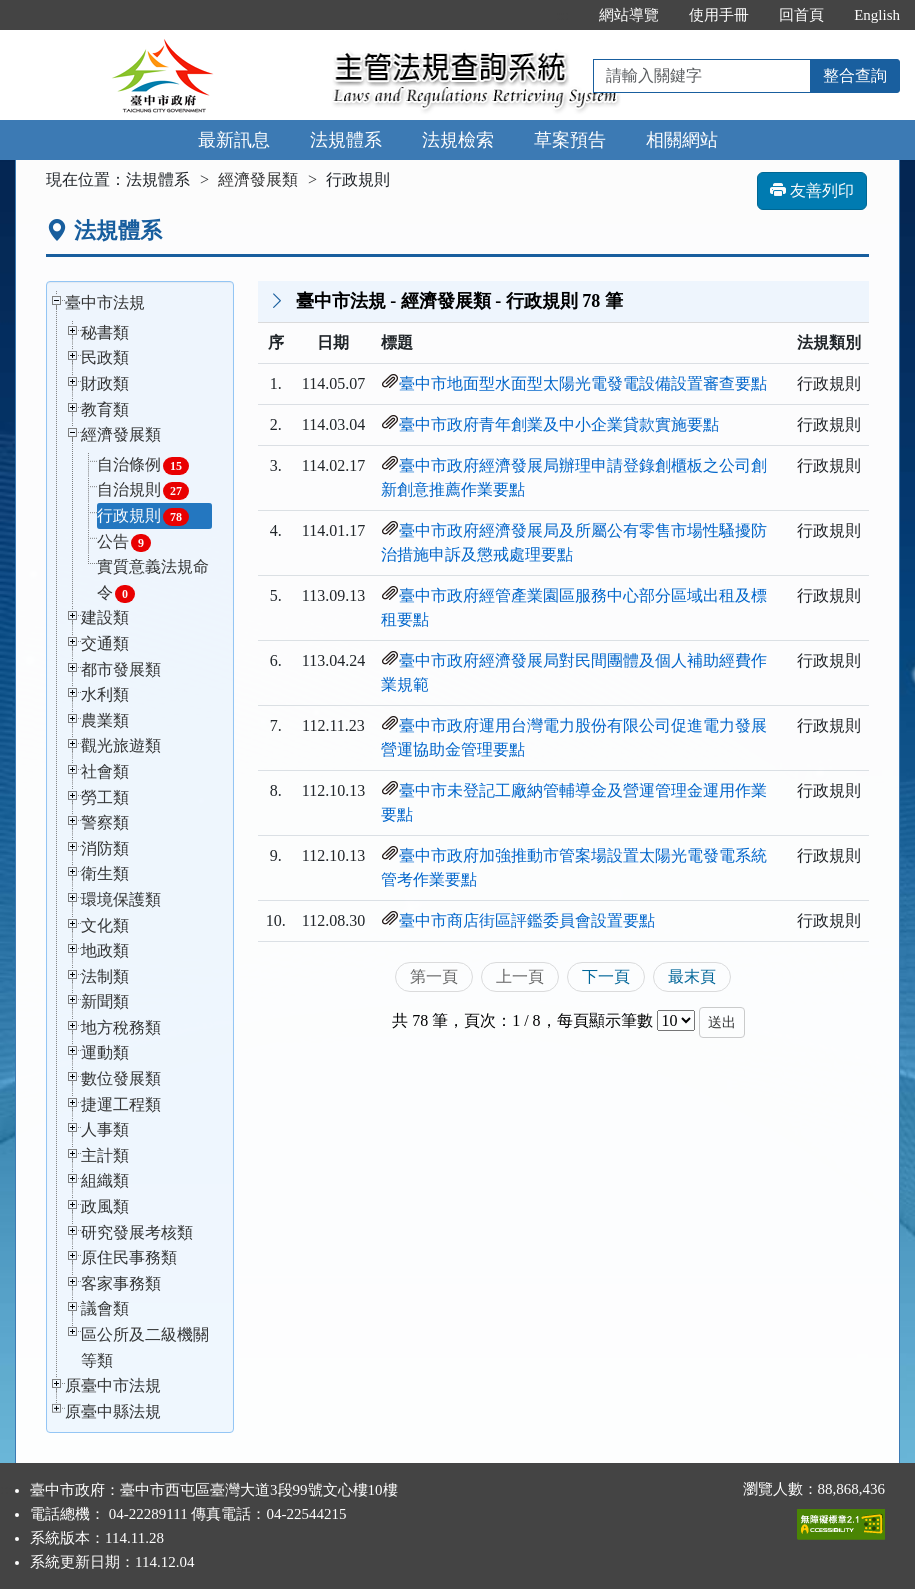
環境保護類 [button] (121, 899)
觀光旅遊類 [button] (121, 745)
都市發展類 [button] (121, 669)
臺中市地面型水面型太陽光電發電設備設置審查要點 (583, 383)
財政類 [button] (105, 383)
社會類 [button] (105, 771)
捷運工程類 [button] (121, 1104)
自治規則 (143, 490)
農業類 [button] (105, 720)
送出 (722, 1022)
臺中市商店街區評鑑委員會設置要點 (527, 920)
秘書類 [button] (105, 332)
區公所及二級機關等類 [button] (145, 1347)
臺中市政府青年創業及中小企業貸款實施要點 (559, 424)
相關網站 (682, 140)
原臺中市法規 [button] (113, 1385)
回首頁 (801, 15)
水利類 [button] (105, 694)
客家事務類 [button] (121, 1283)
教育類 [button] (105, 409)
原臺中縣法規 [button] (113, 1411)
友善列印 (812, 190)
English (877, 15)
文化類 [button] (105, 925)
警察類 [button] (105, 822)
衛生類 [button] (105, 873)
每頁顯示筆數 (605, 1020)
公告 (124, 542)
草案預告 (570, 140)
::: (563, 15)
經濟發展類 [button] (121, 434)
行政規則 (143, 516)
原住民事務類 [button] (129, 1257)
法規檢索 (458, 140)
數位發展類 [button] (121, 1078)
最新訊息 (234, 140)
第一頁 (434, 976)
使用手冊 (719, 15)
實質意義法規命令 (153, 580)
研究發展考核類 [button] (137, 1232)
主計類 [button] (105, 1155)
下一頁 (606, 976)
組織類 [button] (105, 1180)
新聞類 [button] (105, 1001)
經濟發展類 (258, 179)
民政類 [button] (105, 357)
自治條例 (143, 465)
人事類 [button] (105, 1129)
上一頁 (520, 976)
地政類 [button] (105, 950)
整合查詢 (855, 75)
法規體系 (346, 140)
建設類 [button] (105, 617)
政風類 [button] (105, 1206)
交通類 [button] (105, 643)
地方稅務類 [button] (121, 1027)
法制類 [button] (105, 976)
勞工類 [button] (105, 797)
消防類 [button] (105, 848)
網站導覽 (629, 15)
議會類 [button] (105, 1308)
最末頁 (692, 976)
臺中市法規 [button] (105, 302)
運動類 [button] (105, 1052)
